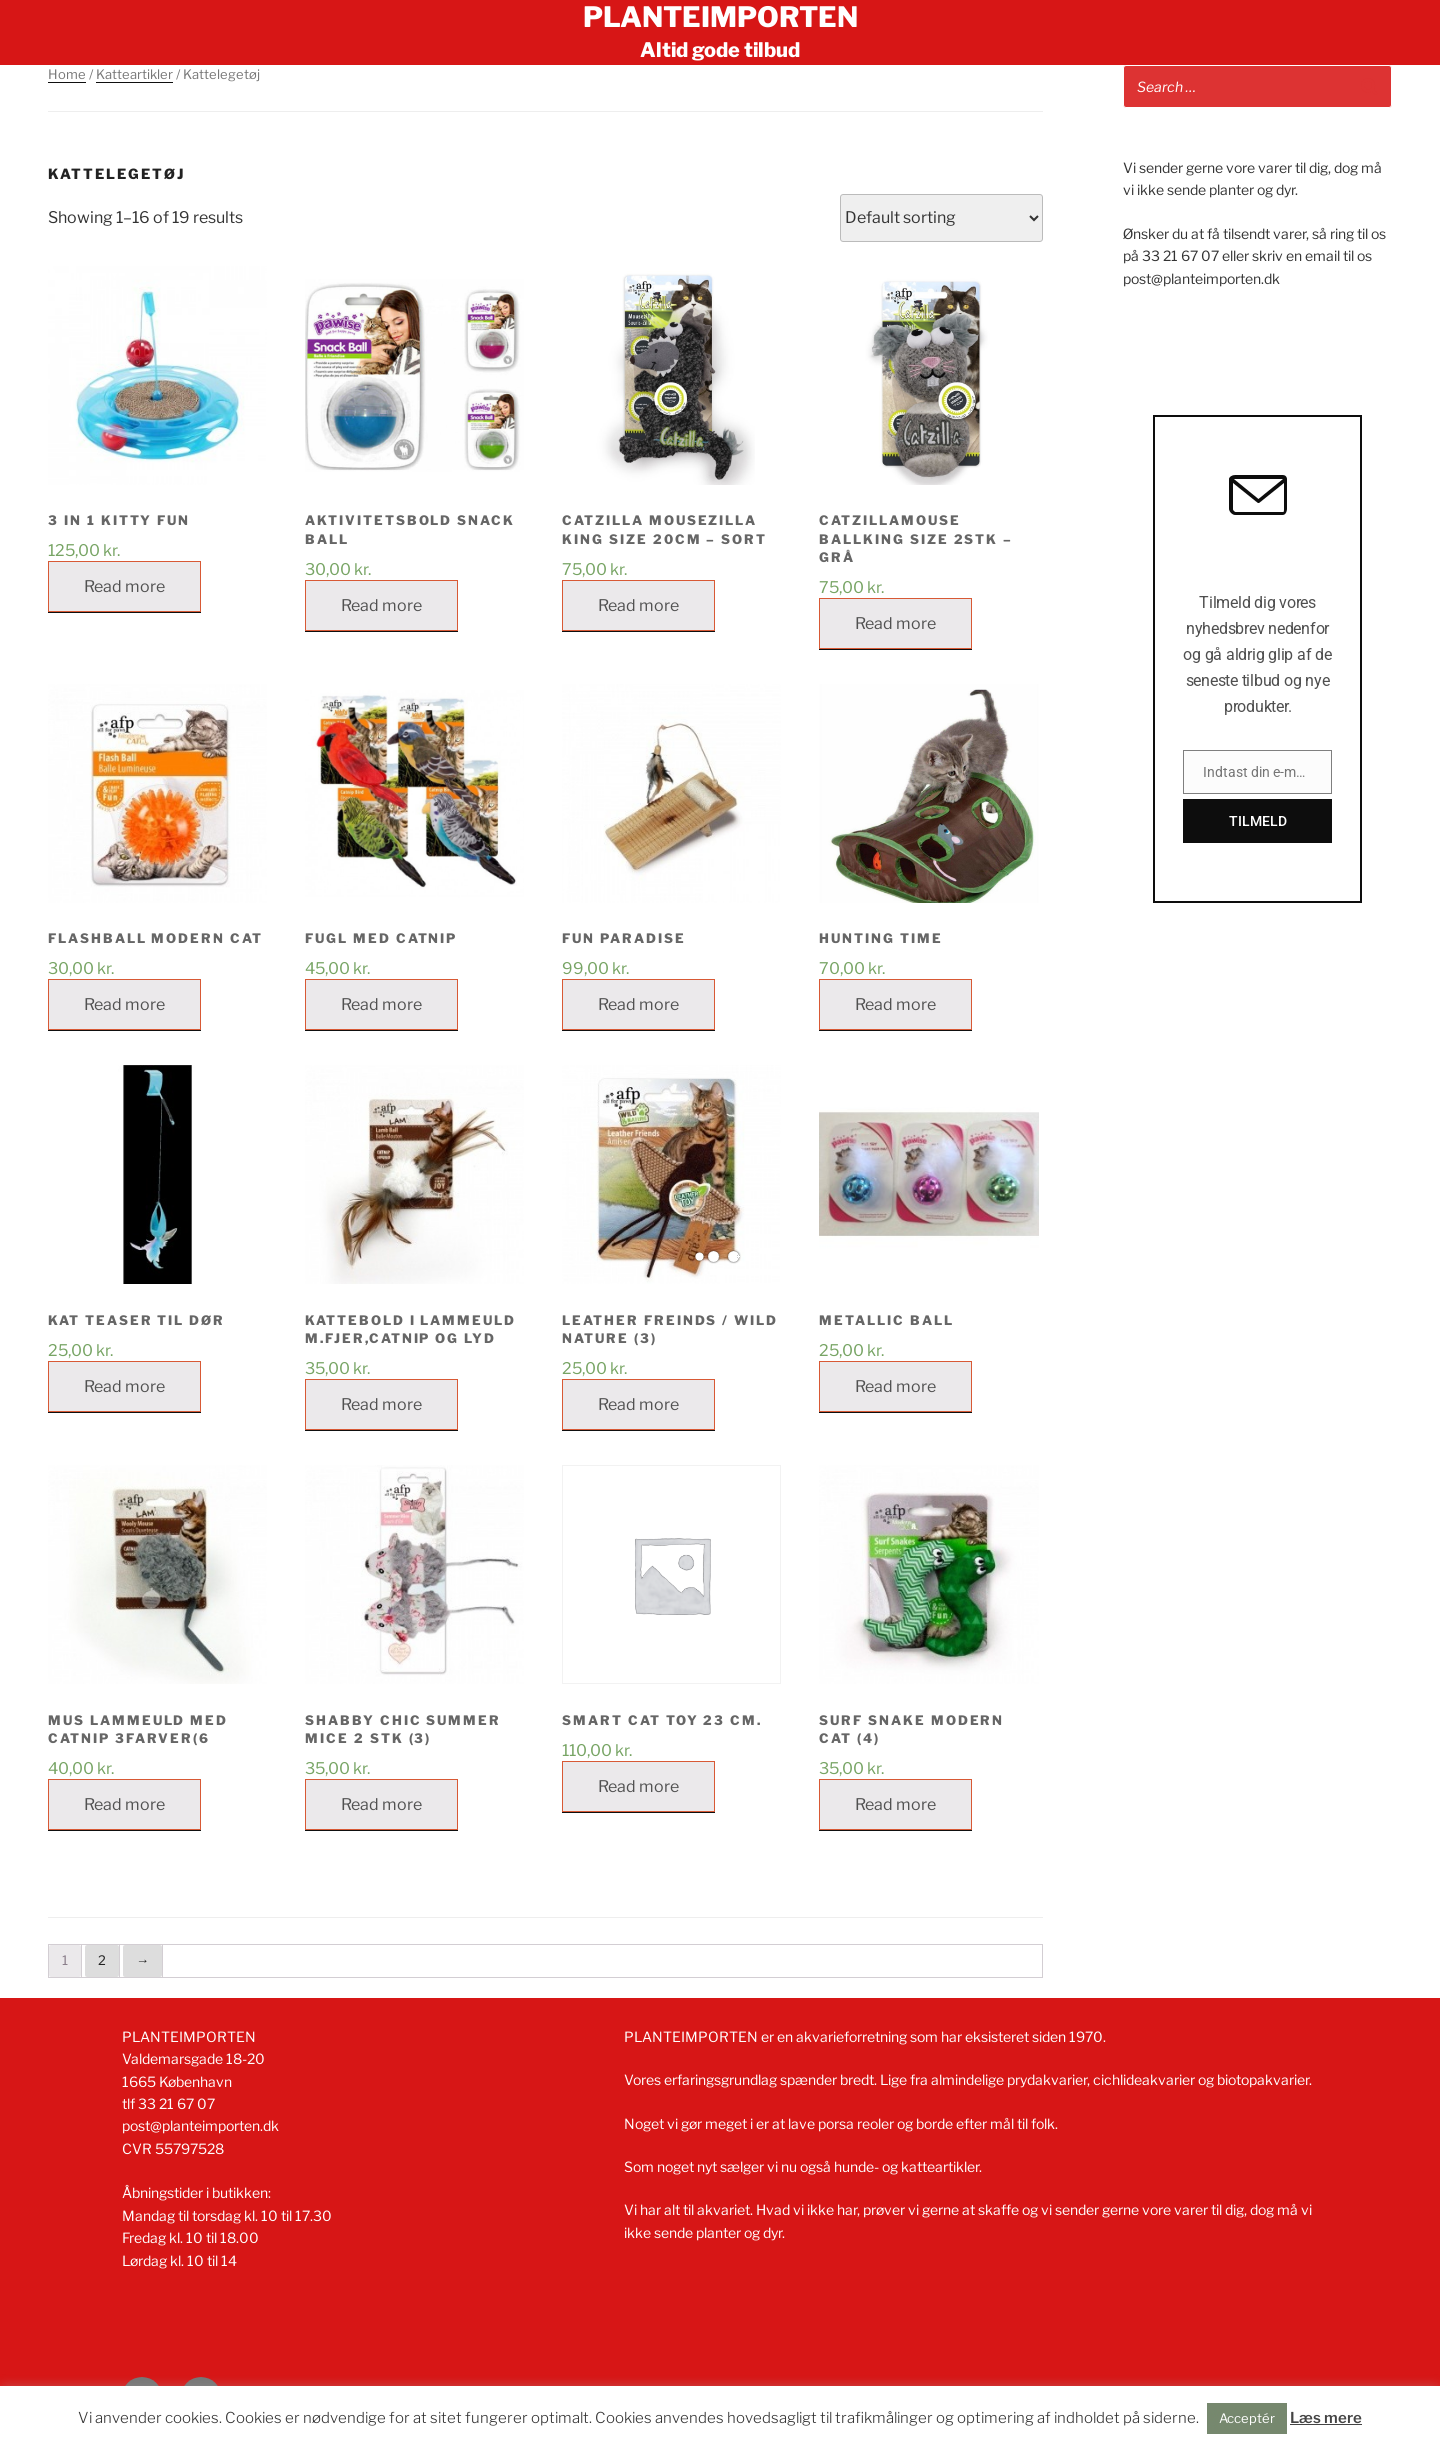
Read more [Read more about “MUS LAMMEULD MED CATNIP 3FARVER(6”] (124, 1804)
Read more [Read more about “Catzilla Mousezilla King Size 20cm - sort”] (638, 605)
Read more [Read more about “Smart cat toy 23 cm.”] (638, 1786)
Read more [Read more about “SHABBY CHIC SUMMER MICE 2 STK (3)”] (381, 1804)
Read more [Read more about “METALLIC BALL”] (895, 1386)
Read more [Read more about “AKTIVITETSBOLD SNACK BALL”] (381, 605)
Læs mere (1326, 2418)
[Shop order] (941, 218)
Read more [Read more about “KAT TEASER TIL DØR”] (124, 1386)
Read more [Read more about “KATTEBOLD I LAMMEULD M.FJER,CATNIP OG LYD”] (381, 1404)
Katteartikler (134, 74)
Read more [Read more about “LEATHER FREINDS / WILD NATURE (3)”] (638, 1404)
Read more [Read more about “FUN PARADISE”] (638, 1004)
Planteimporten (720, 17)
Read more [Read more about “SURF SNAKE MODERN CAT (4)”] (895, 1804)
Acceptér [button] (1247, 2418)
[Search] (1369, 86)
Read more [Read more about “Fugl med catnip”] (381, 1004)
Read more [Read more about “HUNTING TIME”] (895, 1004)
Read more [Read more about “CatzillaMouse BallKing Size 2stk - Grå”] (895, 623)
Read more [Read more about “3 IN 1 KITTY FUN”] (124, 586)
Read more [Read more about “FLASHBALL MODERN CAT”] (124, 1004)
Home (67, 74)
